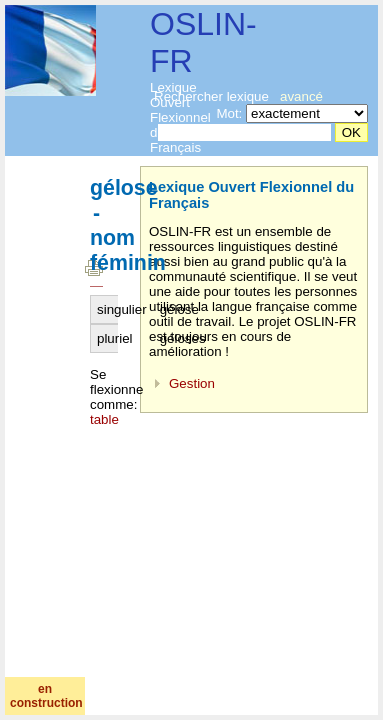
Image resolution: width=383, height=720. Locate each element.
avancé (301, 96)
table (104, 419)
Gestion (192, 383)
